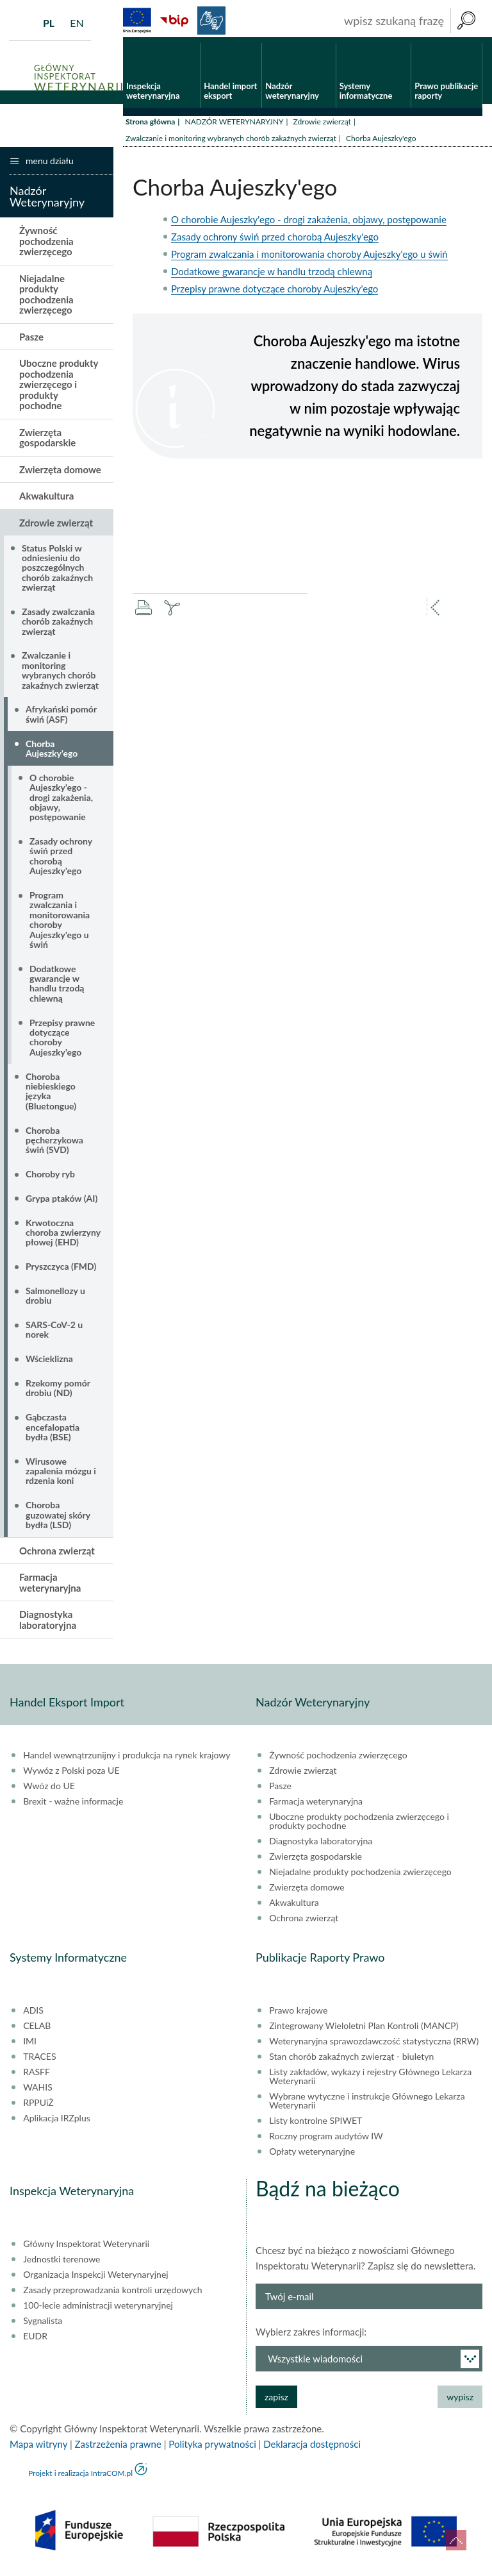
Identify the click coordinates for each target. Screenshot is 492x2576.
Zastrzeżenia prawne (118, 2449)
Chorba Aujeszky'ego (52, 753)
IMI (30, 2046)
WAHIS (38, 2092)
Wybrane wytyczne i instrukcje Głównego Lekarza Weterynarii (366, 2106)
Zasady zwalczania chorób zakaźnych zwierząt (58, 626)
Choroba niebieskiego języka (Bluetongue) (51, 1096)
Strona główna (150, 126)
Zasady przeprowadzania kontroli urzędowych (112, 2295)
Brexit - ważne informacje (73, 1806)
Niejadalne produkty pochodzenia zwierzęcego (46, 299)
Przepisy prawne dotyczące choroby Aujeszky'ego (274, 293)
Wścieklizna (49, 1363)
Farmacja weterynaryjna (50, 1587)
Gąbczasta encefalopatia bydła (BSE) (52, 1432)
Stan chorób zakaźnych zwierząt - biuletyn (351, 2061)
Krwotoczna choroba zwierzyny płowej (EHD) (63, 1237)
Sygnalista (42, 2325)
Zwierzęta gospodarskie (47, 443)
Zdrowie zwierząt (322, 126)
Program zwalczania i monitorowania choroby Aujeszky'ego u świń (309, 259)
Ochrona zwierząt (57, 1556)
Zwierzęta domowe (60, 474)
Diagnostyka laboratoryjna (47, 1624)
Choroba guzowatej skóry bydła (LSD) (58, 1519)
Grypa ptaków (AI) (61, 1203)
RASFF (36, 2077)
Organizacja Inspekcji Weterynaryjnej (95, 2279)
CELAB (37, 2030)
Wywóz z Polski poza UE (71, 1775)
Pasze (31, 342)
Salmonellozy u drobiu (55, 1300)
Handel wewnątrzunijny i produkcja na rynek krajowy (126, 1760)
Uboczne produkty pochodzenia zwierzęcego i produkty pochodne (58, 390)
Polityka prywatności (212, 2449)
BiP (174, 20)
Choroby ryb (50, 1179)
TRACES (39, 2061)
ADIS (33, 2015)
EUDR (35, 2341)
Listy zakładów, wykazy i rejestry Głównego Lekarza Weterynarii (370, 2082)
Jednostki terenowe (61, 2264)
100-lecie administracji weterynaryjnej (98, 2310)
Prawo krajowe (298, 2015)
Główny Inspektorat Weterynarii (86, 2248)
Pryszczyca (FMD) (61, 1271)
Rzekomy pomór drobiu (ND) (58, 1393)
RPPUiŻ (38, 2107)
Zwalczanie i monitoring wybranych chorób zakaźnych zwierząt (231, 143)
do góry (456, 2540)
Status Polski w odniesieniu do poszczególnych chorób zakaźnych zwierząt (57, 573)
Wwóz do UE (49, 1791)
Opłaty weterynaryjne (312, 2156)
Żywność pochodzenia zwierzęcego (46, 246)
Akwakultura (46, 501)
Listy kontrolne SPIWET (315, 2125)
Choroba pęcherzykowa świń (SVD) (54, 1145)
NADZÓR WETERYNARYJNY (233, 126)
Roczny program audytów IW (326, 2141)
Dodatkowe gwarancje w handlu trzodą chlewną (271, 276)
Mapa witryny (38, 2449)
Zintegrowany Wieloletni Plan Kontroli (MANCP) (363, 2030)
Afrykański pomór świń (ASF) (61, 719)
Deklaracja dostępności (312, 2449)
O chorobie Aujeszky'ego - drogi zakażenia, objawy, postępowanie (309, 224)
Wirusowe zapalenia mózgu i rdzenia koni (61, 1476)
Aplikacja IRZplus (56, 2123)
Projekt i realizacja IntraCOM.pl (80, 2478)
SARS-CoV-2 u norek (54, 1334)
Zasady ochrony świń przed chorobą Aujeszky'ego (275, 242)
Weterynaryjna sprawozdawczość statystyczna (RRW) (374, 2046)
